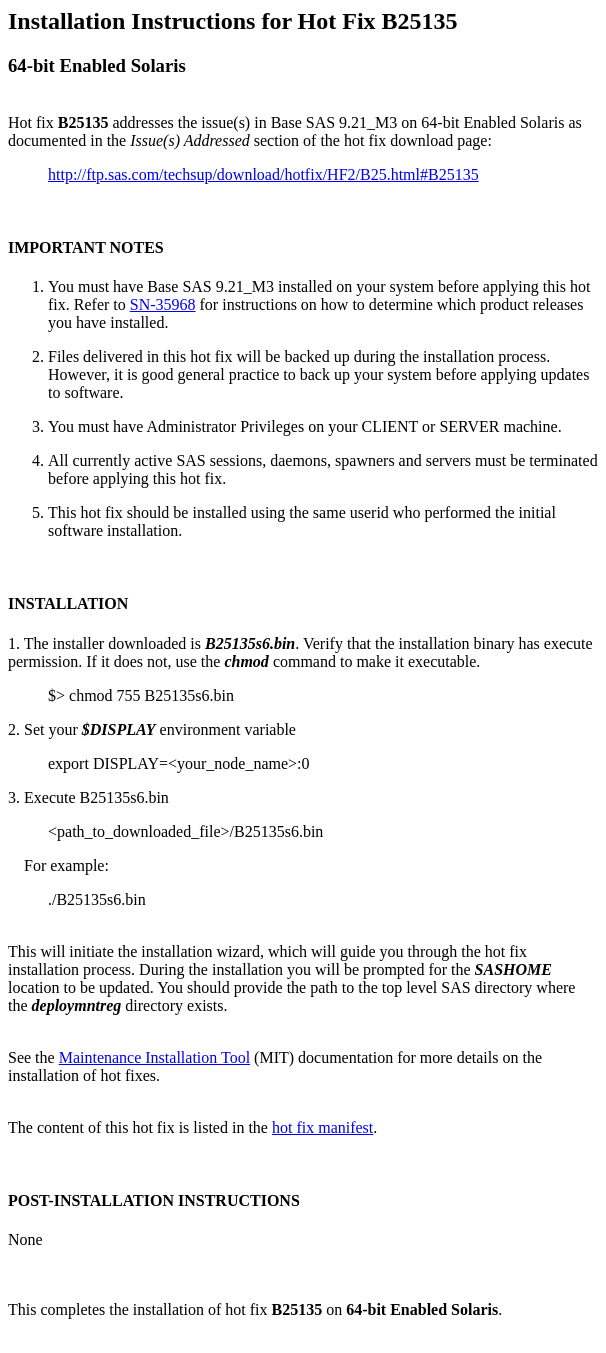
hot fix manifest (322, 1127)
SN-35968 (163, 304)
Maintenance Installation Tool (154, 1057)
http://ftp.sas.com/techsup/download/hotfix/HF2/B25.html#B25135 (263, 174)
